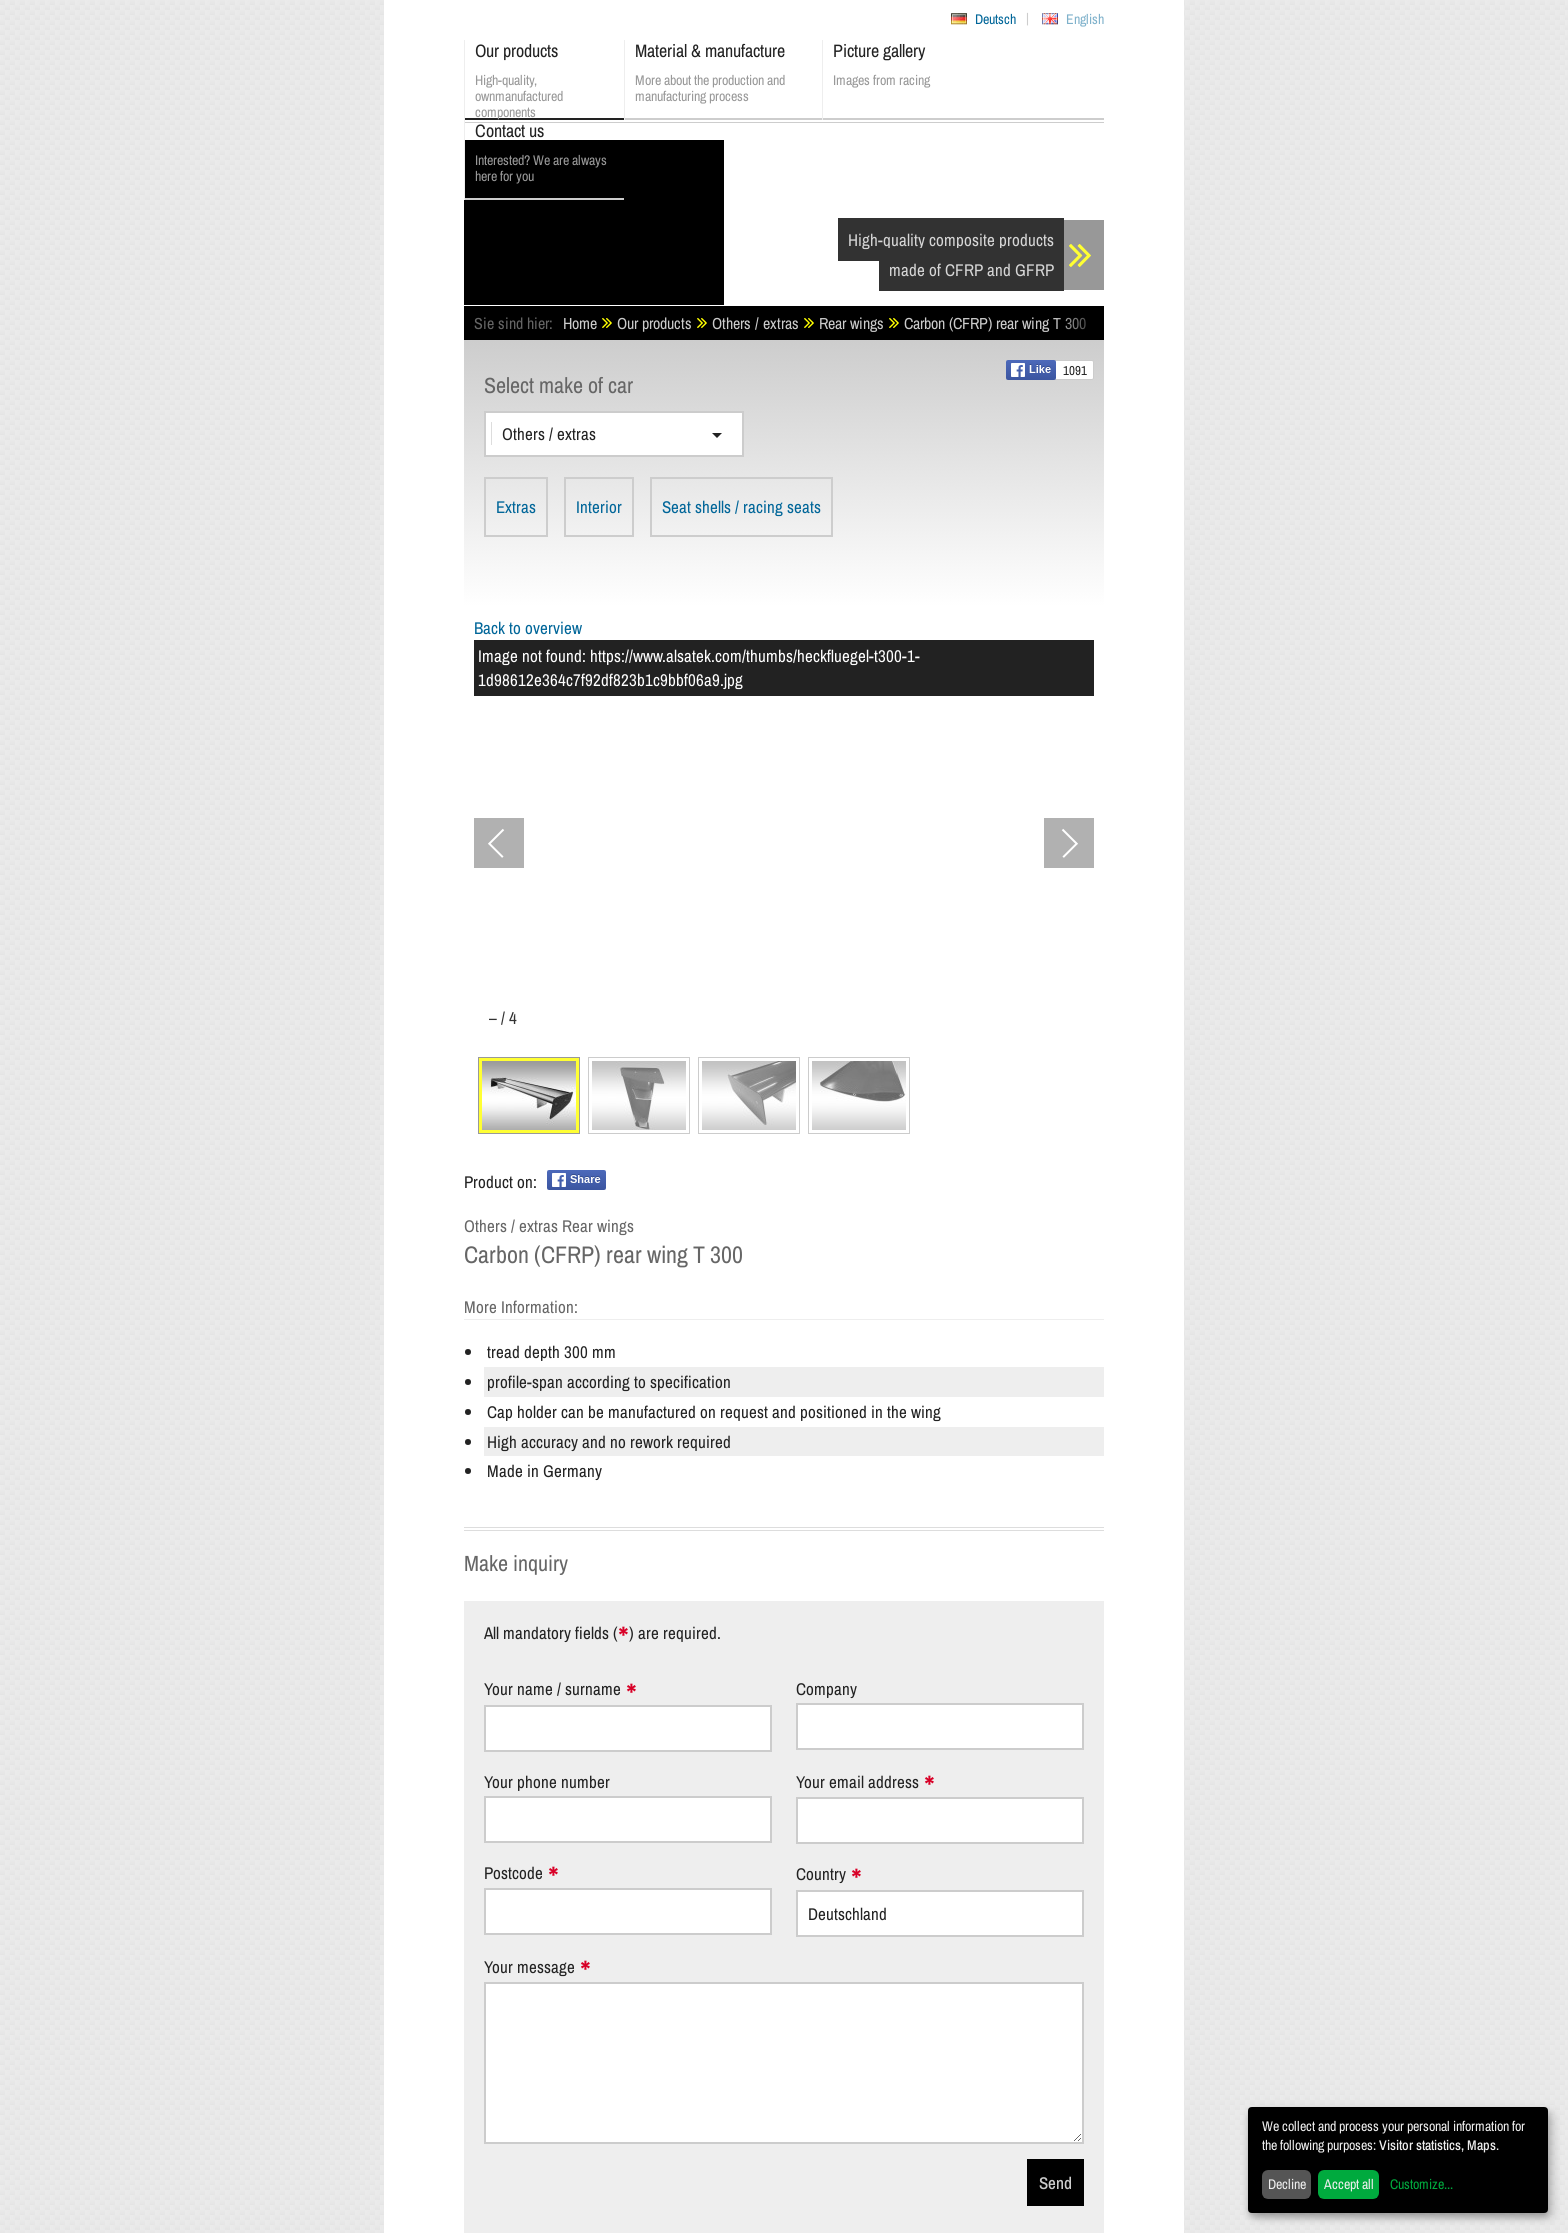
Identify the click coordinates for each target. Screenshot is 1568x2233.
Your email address (857, 1782)
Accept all (1349, 2184)
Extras (516, 506)
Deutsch (995, 19)
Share (576, 1180)
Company (826, 1688)
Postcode (513, 1873)
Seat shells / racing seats (741, 506)
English (1085, 19)
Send (1055, 2182)
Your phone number (547, 1781)
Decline (1287, 2184)
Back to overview (528, 627)
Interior (599, 506)
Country (821, 1874)
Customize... (1421, 2184)
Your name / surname (552, 1689)
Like (1031, 370)
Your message (529, 1967)
